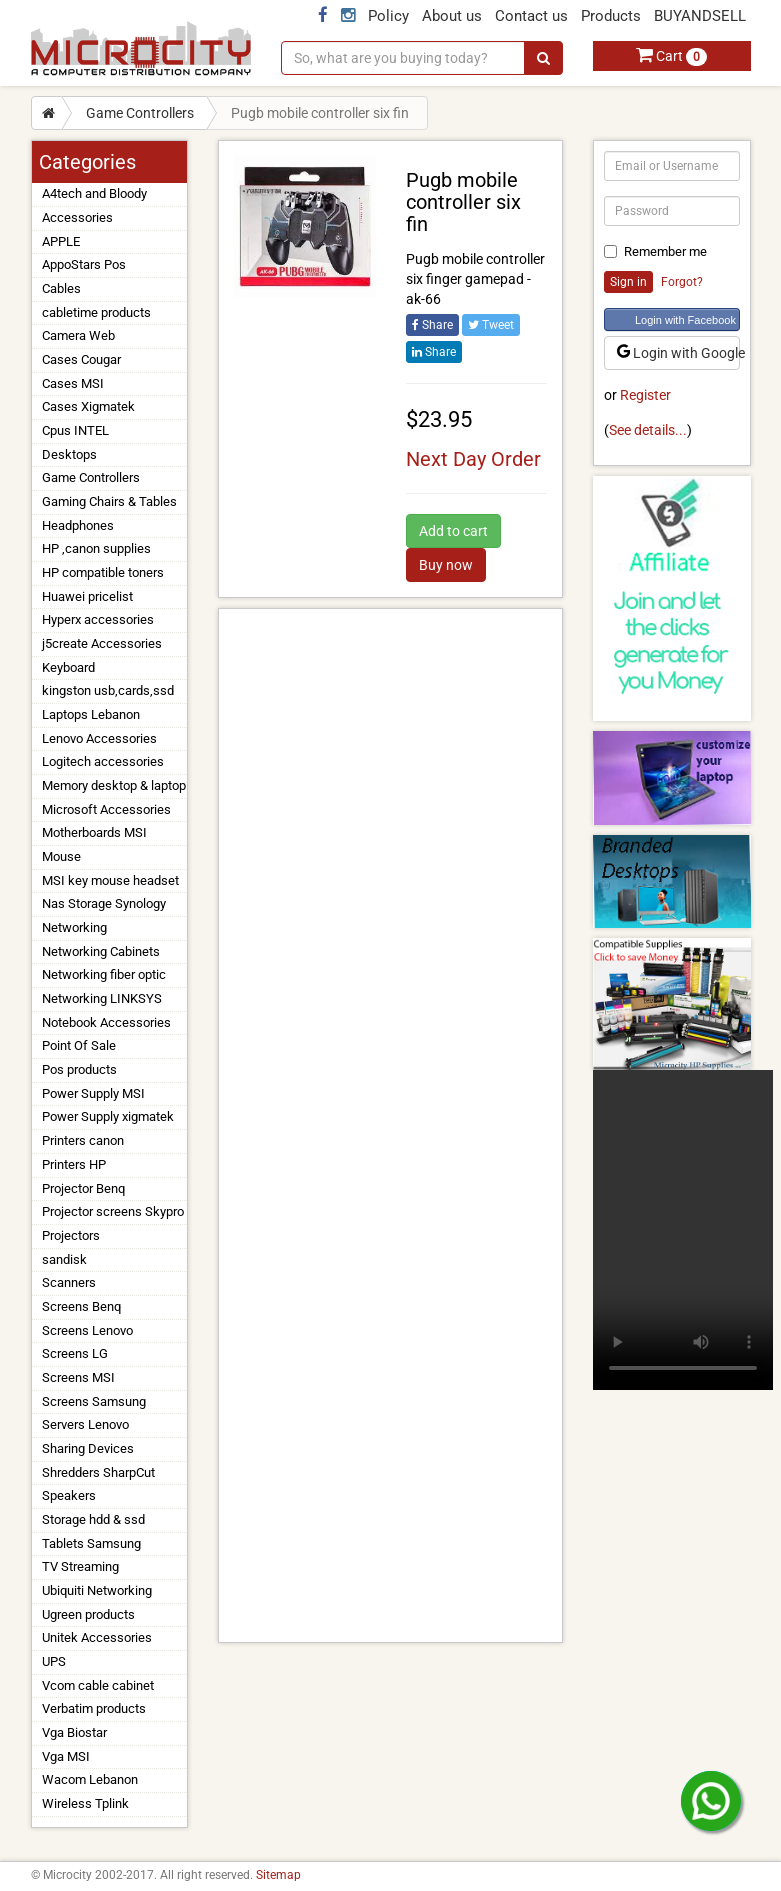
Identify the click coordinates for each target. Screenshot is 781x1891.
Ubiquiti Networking (97, 1590)
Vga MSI (66, 1756)
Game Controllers (140, 113)
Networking (74, 927)
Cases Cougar (81, 359)
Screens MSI (78, 1377)
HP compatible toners (103, 572)
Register (645, 395)
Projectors (71, 1235)
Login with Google (678, 353)
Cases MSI (73, 383)
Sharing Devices (88, 1448)
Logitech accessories (103, 761)
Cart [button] (671, 56)
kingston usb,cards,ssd (108, 690)
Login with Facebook (685, 320)
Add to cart (453, 531)
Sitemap (278, 1875)
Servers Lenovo (85, 1424)
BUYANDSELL (700, 16)
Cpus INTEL (75, 430)
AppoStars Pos (84, 264)
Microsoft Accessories (106, 809)
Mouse (61, 856)
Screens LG (75, 1353)
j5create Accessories (102, 643)
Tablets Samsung (91, 1543)
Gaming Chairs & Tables (109, 501)
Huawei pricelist (87, 596)
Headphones (78, 525)
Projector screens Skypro (113, 1211)
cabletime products (96, 312)
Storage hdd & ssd (93, 1519)
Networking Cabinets (101, 951)
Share (432, 325)
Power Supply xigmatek (108, 1116)
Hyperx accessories (98, 619)
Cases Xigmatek (88, 406)
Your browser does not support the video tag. (683, 1230)
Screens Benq (81, 1306)
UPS (54, 1661)
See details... (648, 430)
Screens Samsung (94, 1401)
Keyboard (68, 667)
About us (452, 16)
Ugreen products (88, 1614)
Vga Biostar (74, 1732)
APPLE (61, 241)
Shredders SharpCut (98, 1472)
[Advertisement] (390, 1125)
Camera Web (78, 335)
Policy (388, 16)
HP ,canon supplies (96, 548)
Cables (61, 288)
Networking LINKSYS (102, 998)
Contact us (531, 16)
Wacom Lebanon (90, 1779)
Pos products (79, 1069)
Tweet (491, 325)
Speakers (69, 1495)
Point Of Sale (79, 1045)
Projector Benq (83, 1188)
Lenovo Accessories (99, 738)
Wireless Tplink (85, 1803)
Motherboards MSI (94, 832)
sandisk (64, 1259)
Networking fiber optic (104, 974)
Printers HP (74, 1164)
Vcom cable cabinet (98, 1685)
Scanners (69, 1282)
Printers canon (83, 1140)
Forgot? (682, 282)
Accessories (77, 217)
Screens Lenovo (87, 1330)
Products (611, 16)
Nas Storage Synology (104, 903)
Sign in (628, 282)
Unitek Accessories (97, 1637)
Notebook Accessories (106, 1022)
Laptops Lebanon (91, 714)
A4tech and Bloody (94, 193)
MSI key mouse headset (110, 880)
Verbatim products (94, 1708)
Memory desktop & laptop (114, 785)
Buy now (446, 565)
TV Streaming (80, 1566)
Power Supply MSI (93, 1093)
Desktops (69, 454)
